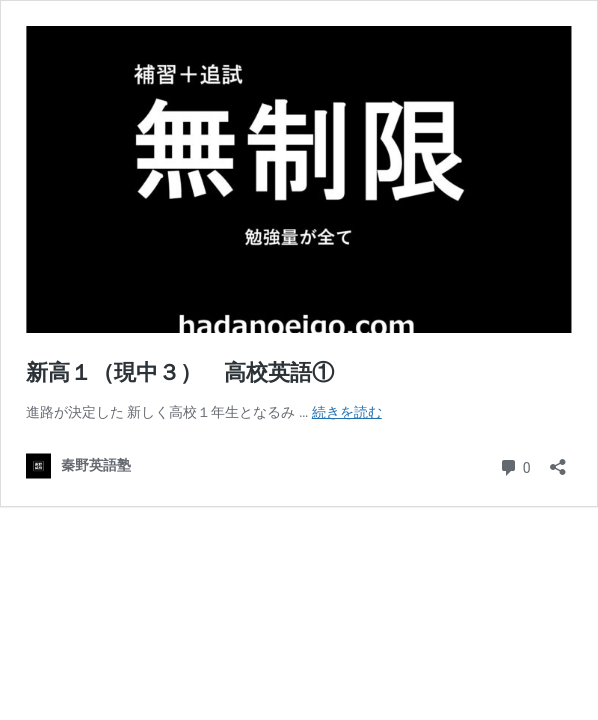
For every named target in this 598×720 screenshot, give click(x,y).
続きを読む (347, 412)
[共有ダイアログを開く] (558, 460)
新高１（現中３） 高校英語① (180, 372)
